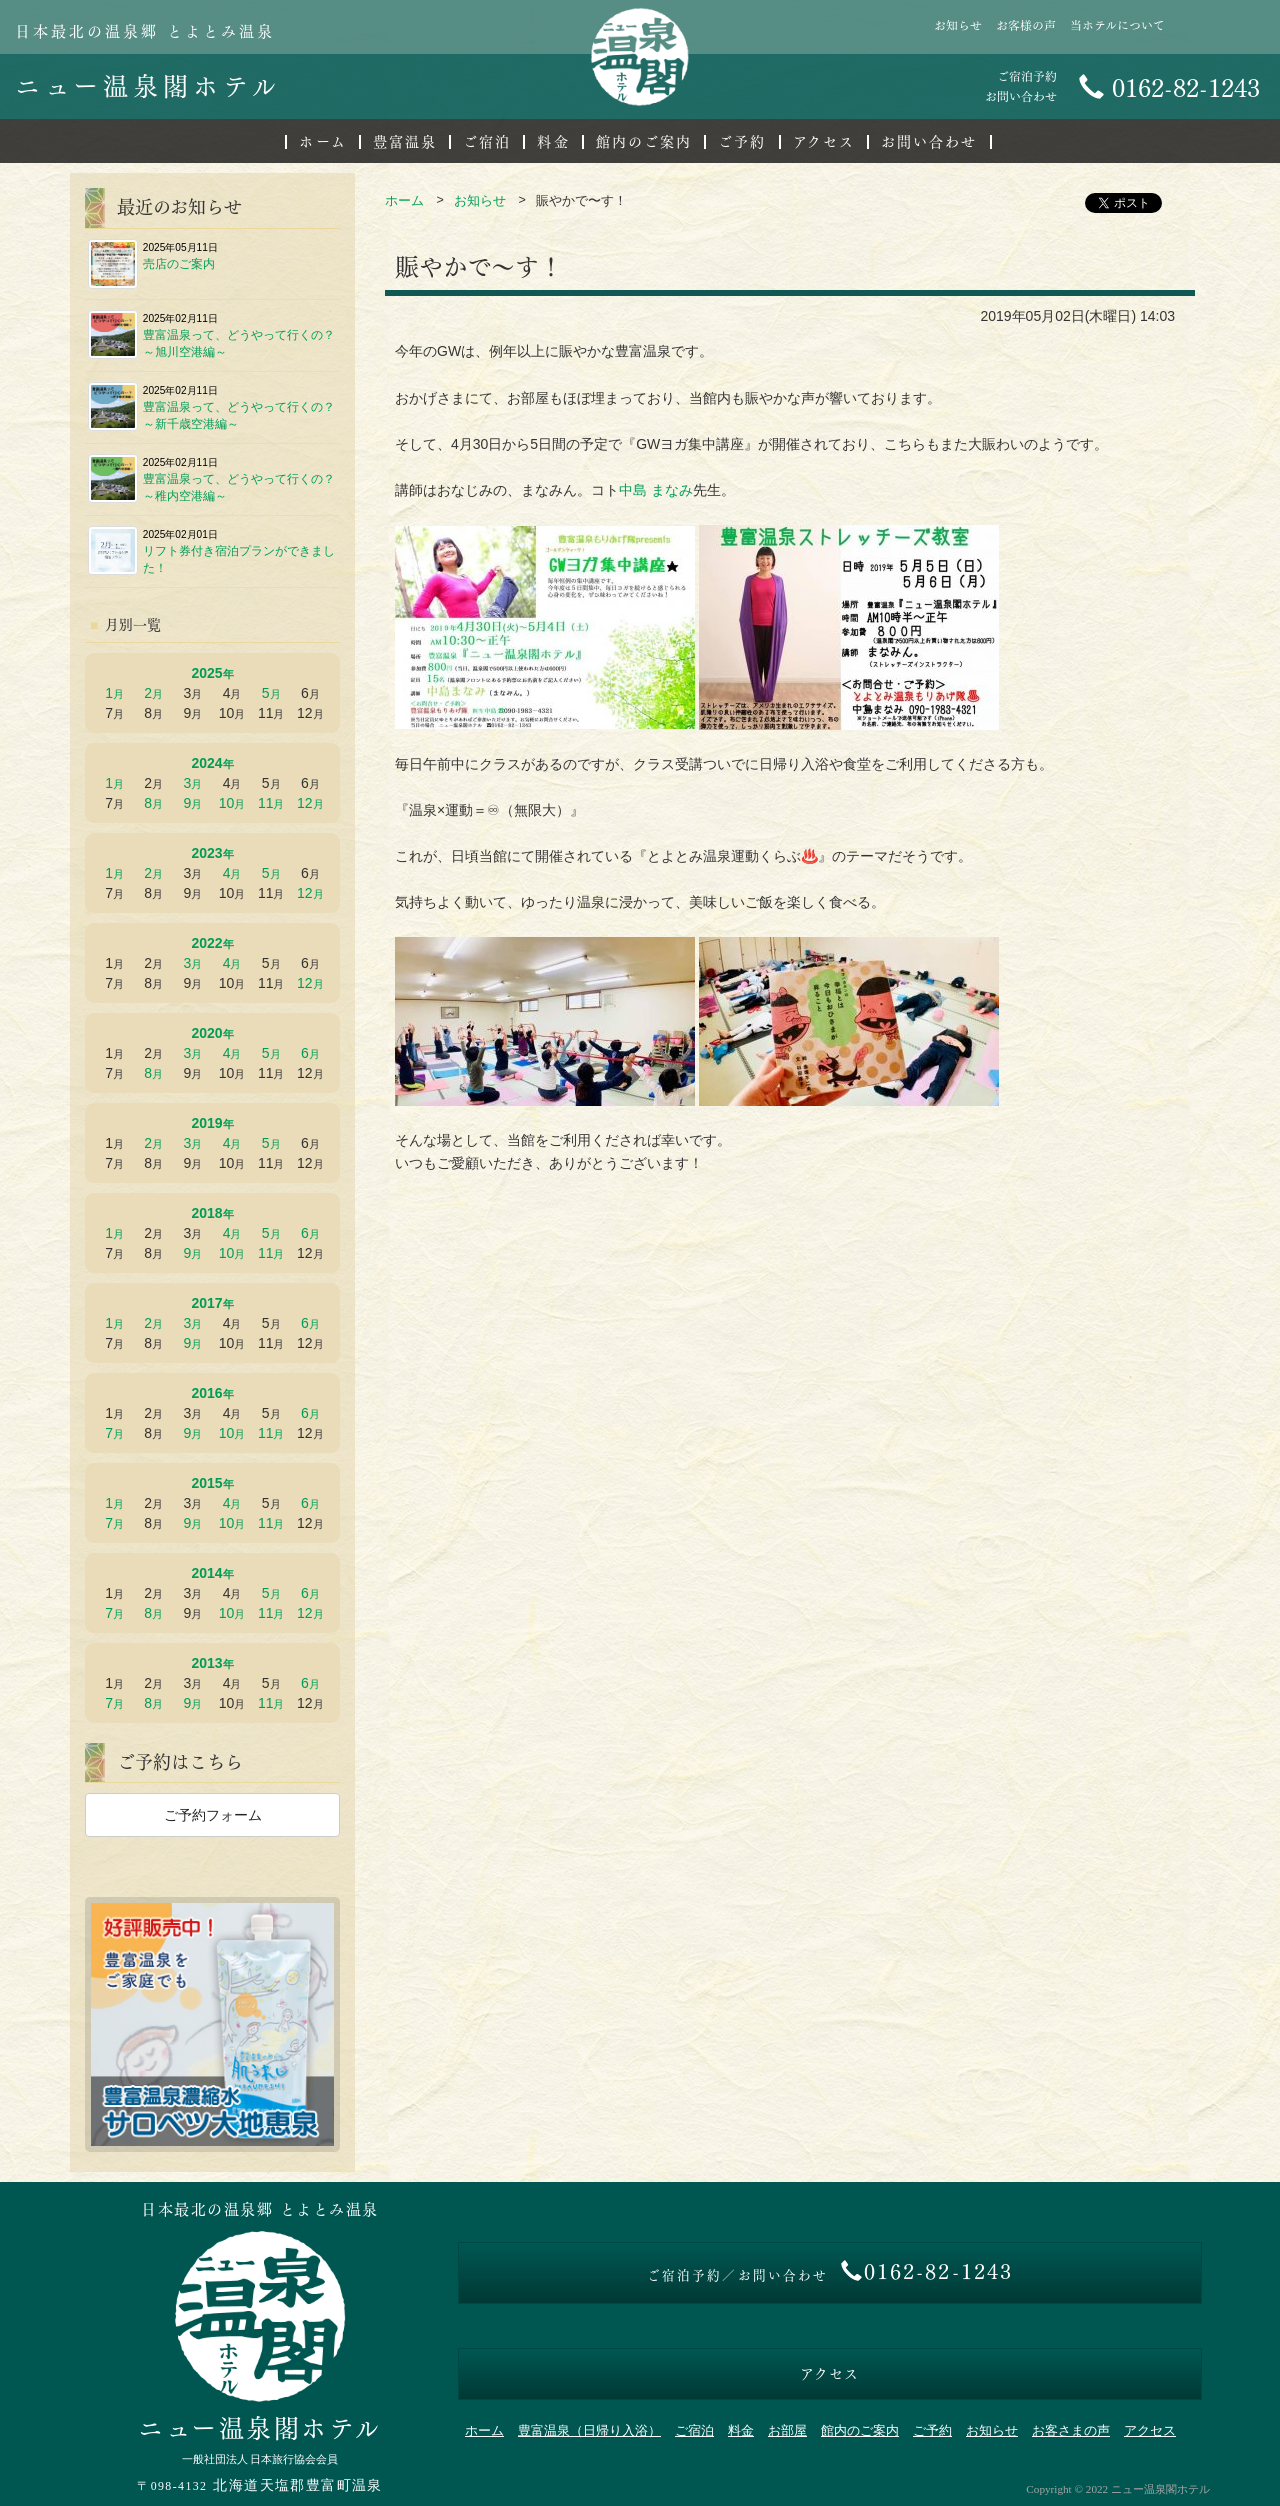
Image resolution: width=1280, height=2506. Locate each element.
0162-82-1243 (1169, 88)
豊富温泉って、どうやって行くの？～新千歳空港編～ (211, 407)
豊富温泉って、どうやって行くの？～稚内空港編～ (211, 479)
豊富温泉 (405, 142)
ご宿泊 (487, 142)
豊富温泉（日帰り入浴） (589, 2431)
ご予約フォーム (213, 1815)
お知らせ (958, 25)
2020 (206, 1033)
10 (227, 803)
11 (266, 803)
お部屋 (787, 2431)
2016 (206, 1393)
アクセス (824, 142)
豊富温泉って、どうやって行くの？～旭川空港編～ (211, 335)
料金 (553, 142)
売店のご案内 (153, 264)
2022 (206, 943)
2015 (206, 1483)
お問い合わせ (929, 142)
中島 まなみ (656, 490)
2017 (206, 1303)
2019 (206, 1123)
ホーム (322, 142)
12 (305, 803)
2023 (206, 853)
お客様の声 (1026, 25)
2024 (206, 763)
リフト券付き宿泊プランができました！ (211, 551)
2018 (206, 1213)
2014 (206, 1573)
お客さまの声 (1071, 2431)
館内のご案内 (644, 142)
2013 (206, 1663)
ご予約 (742, 142)
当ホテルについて (1117, 25)
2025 (206, 673)
